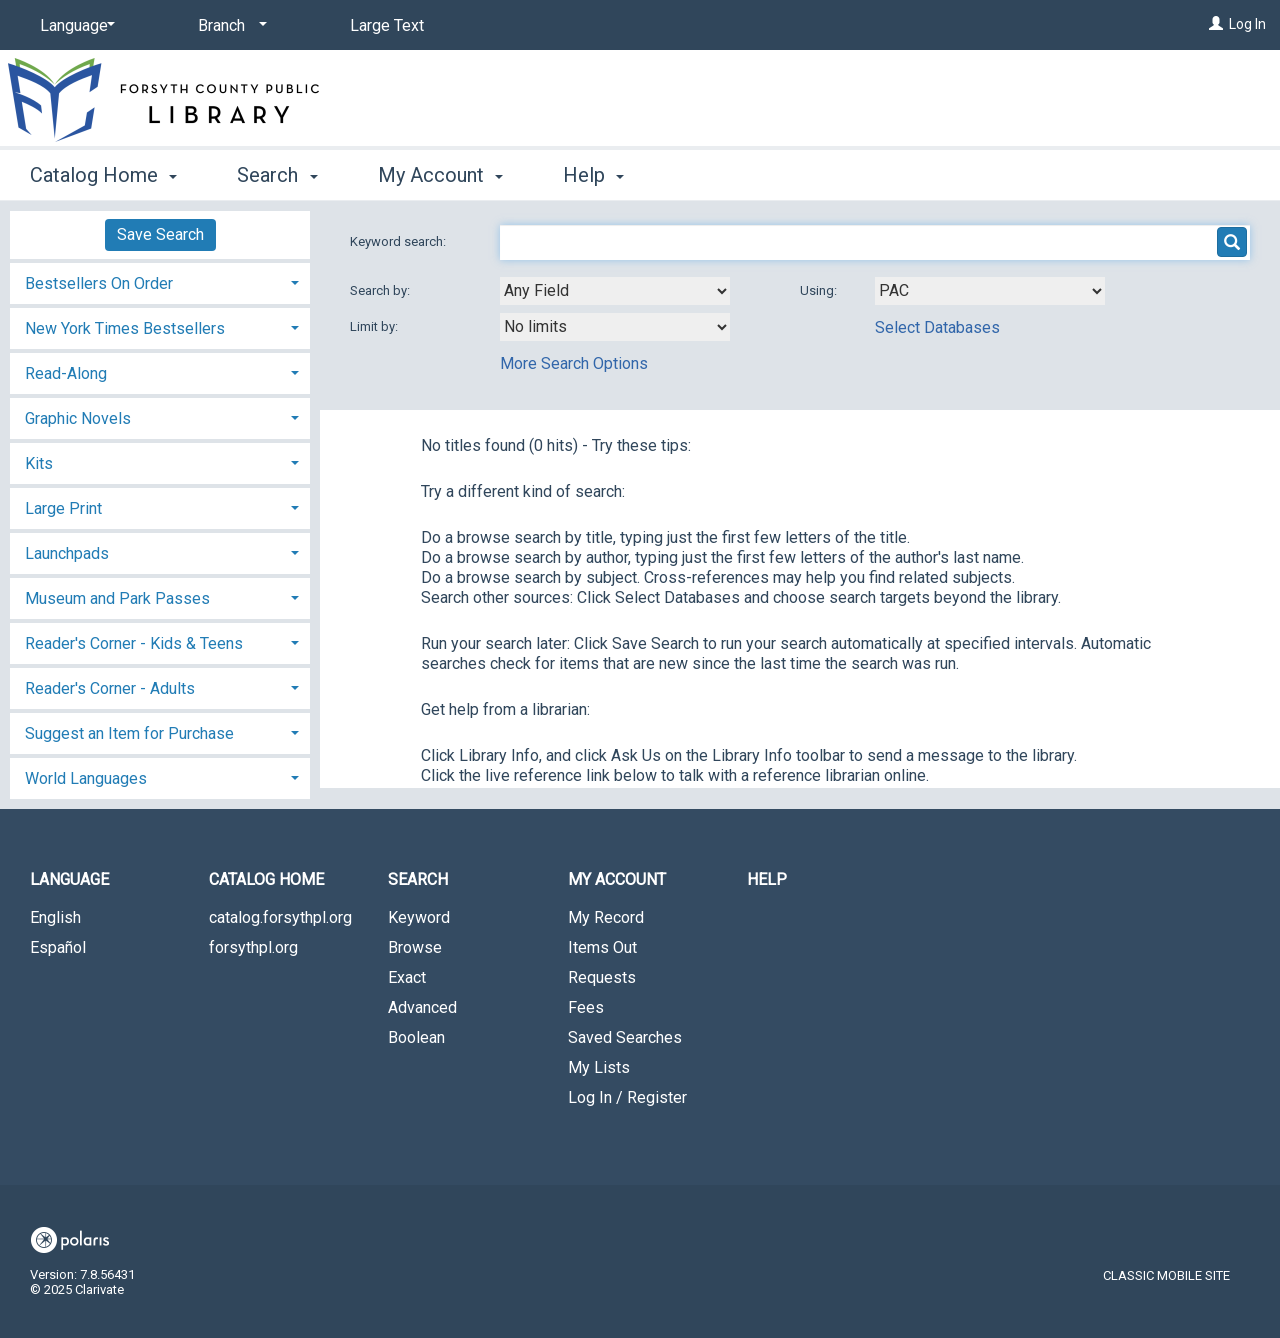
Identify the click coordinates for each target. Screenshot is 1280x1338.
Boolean (416, 1037)
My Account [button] (440, 175)
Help (767, 879)
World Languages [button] (86, 778)
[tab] (160, 281)
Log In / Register (627, 1097)
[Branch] (229, 26)
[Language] (74, 26)
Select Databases (937, 327)
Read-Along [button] (66, 373)
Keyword (419, 917)
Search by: (381, 290)
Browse (415, 947)
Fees (586, 1007)
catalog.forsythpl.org (280, 917)
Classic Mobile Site (1166, 1275)
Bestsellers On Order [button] (99, 283)
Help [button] (593, 175)
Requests (602, 977)
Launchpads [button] (67, 553)
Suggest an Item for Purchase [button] (129, 733)
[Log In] (1216, 24)
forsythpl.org (253, 947)
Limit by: (375, 326)
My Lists (599, 1067)
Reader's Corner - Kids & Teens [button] (134, 643)
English (55, 917)
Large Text (387, 25)
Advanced (422, 1007)
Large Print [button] (63, 508)
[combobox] (615, 291)
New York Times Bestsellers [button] (125, 328)
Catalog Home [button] (103, 175)
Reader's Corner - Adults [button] (110, 688)
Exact (407, 977)
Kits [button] (39, 463)
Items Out (602, 947)
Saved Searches (625, 1037)
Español (58, 947)
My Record (606, 917)
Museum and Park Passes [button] (117, 598)
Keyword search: (399, 241)
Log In (1247, 24)
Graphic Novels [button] (78, 418)
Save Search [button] (160, 234)
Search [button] (277, 175)
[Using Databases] (990, 291)
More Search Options (574, 363)
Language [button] (69, 879)
